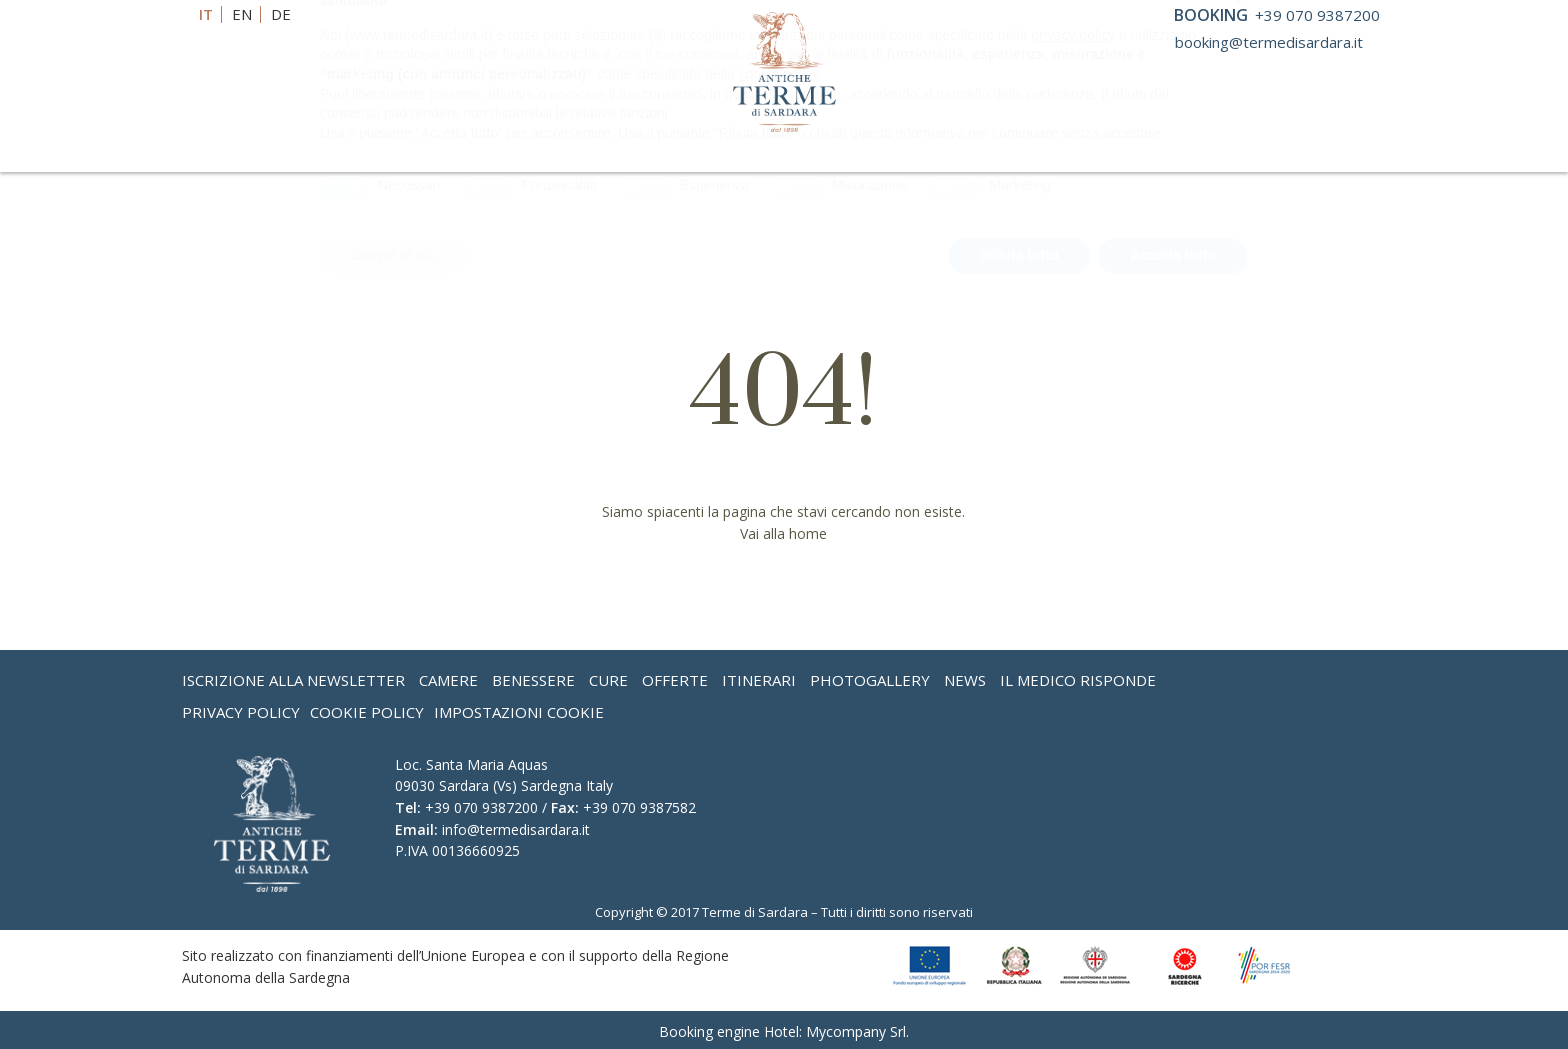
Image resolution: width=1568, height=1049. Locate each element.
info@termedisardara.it (516, 829)
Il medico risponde (1078, 680)
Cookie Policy (367, 712)
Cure (574, 155)
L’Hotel (330, 155)
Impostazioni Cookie (519, 712)
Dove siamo (1223, 155)
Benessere (459, 155)
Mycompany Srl (856, 1031)
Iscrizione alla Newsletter (293, 680)
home (808, 533)
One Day (1102, 155)
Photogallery (870, 680)
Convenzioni (699, 155)
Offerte (1008, 155)
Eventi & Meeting (870, 155)
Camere (448, 680)
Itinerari (759, 680)
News (965, 680)
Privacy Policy (241, 712)
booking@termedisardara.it (1269, 42)
